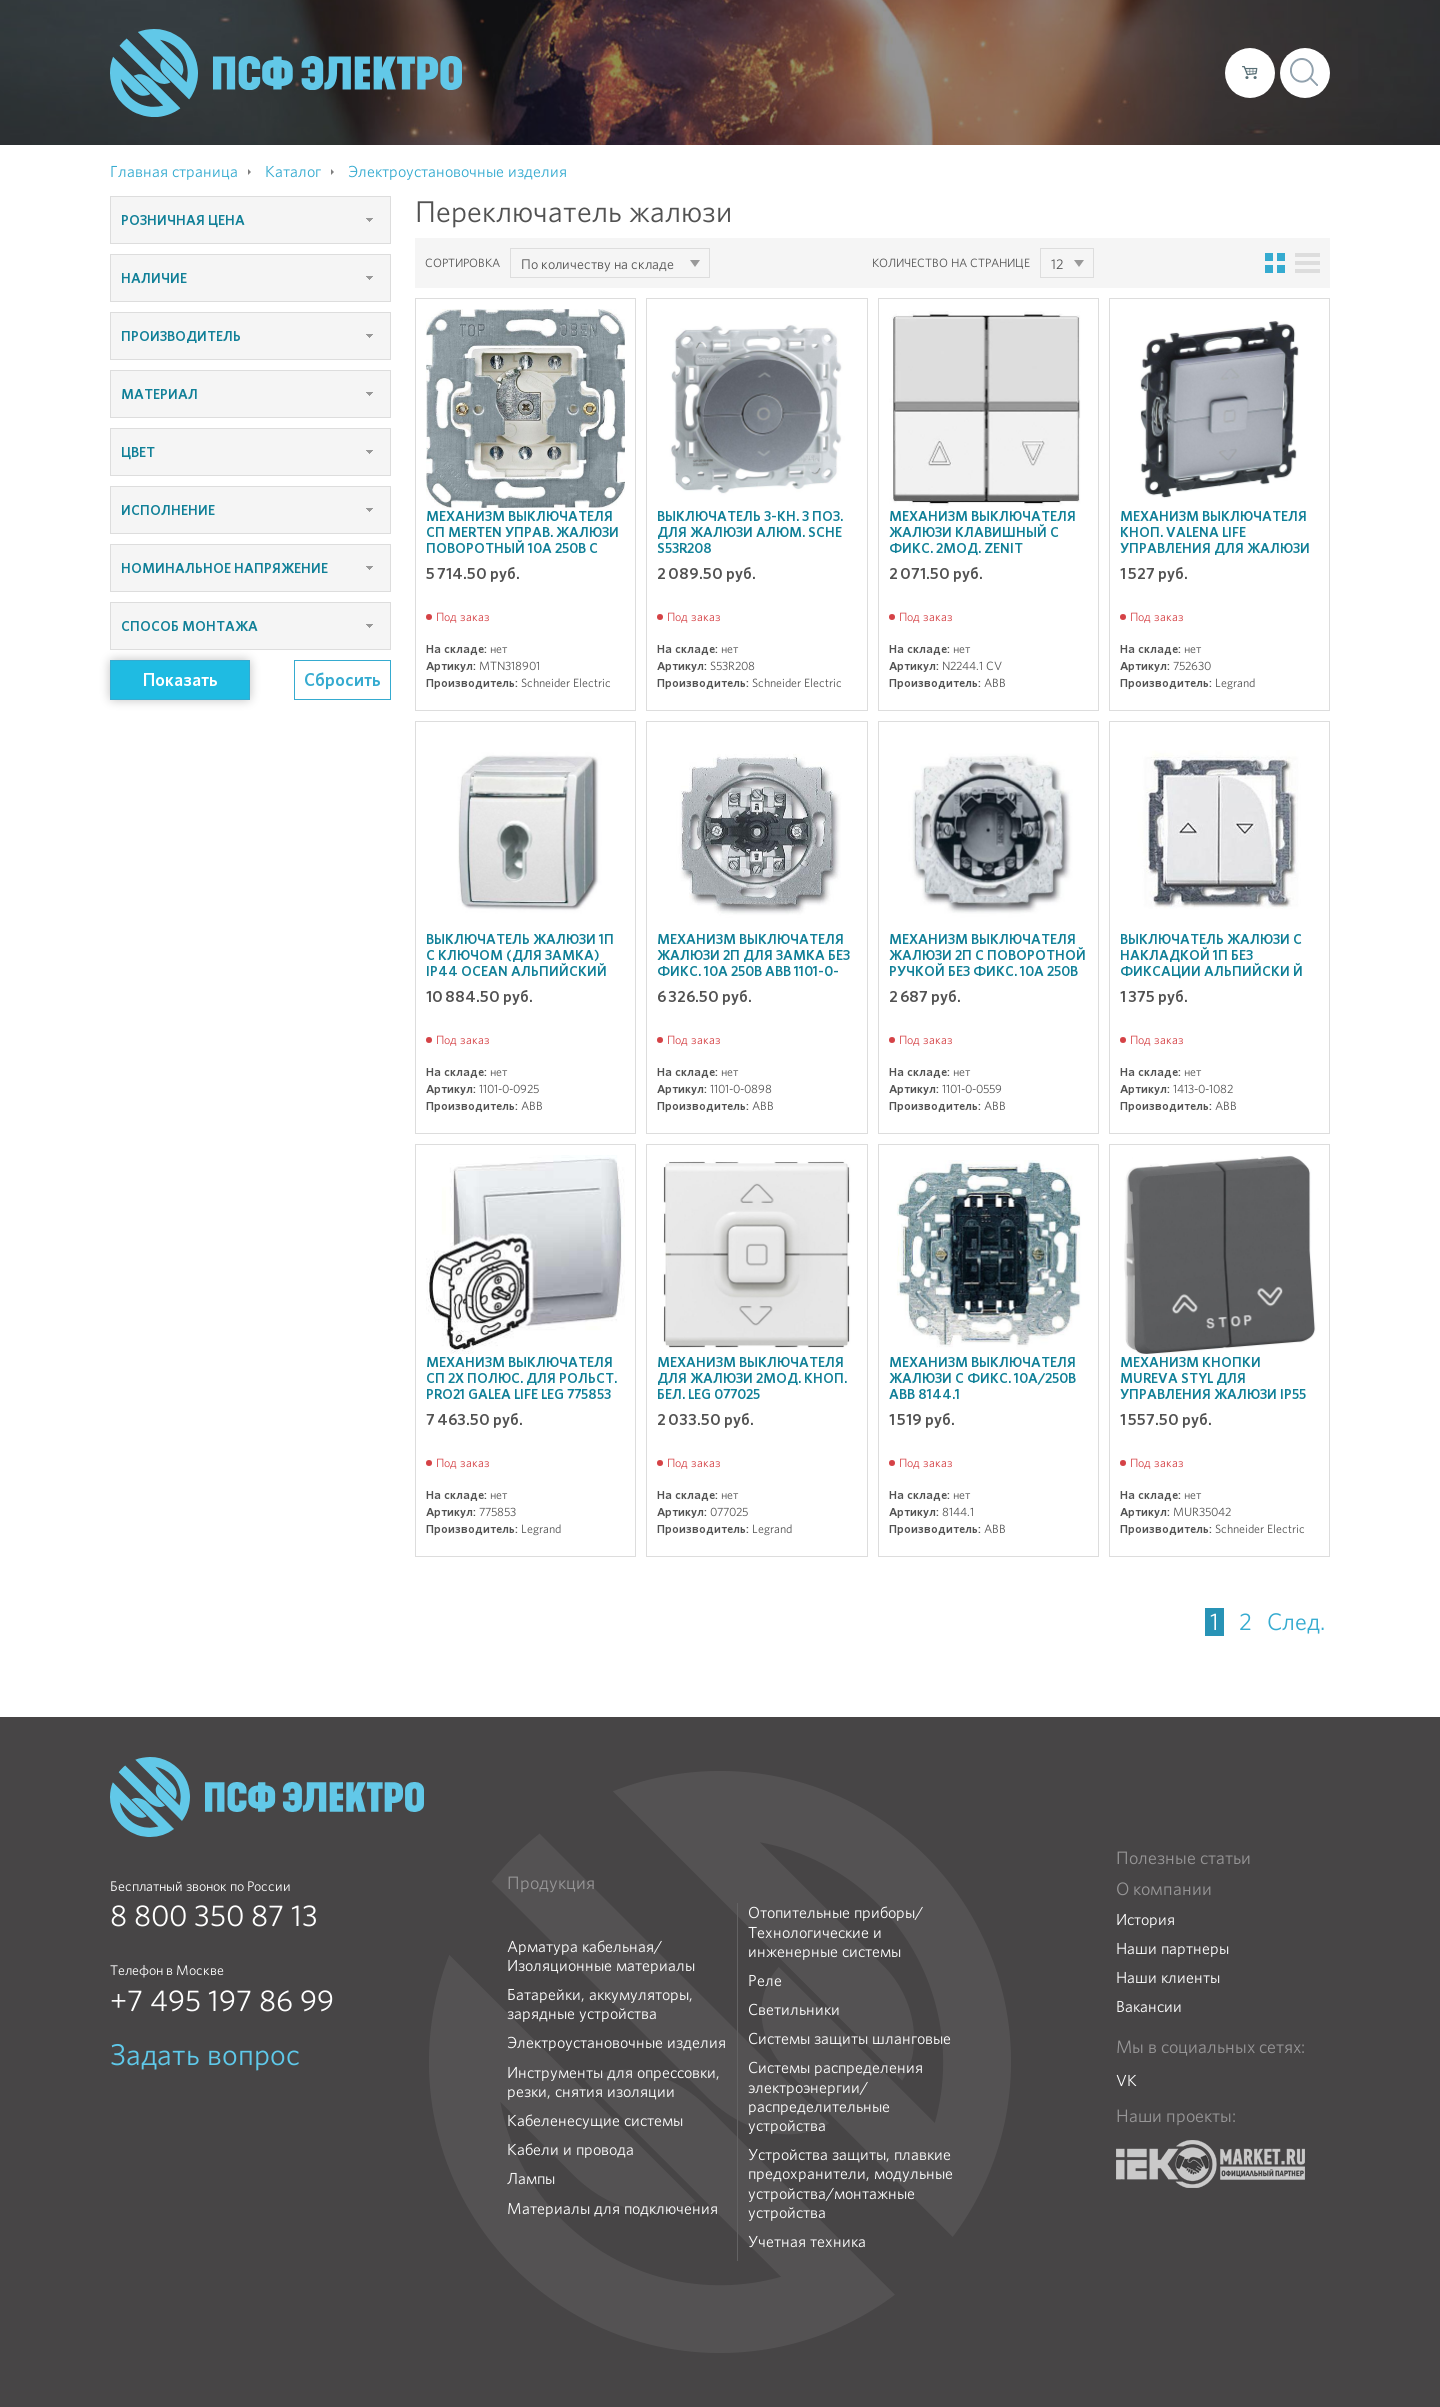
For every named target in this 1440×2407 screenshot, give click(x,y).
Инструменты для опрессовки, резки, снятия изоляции (613, 2082)
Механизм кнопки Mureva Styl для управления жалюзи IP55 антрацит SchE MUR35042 (1213, 1386)
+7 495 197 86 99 (222, 2001)
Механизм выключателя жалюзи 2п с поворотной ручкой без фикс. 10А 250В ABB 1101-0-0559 (987, 963)
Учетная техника (807, 2241)
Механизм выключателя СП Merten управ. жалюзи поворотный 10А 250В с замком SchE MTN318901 (522, 540)
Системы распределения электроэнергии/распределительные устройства (835, 2096)
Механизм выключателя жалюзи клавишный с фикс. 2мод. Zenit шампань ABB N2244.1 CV (982, 540)
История (1145, 1919)
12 (1057, 264)
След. (1296, 1622)
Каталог (923, 72)
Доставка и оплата (1045, 72)
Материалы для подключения (612, 2208)
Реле (765, 1980)
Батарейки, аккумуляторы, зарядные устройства (600, 2004)
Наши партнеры (1172, 1948)
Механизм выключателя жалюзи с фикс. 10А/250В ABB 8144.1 (982, 1378)
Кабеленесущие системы (595, 2120)
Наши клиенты (1168, 1977)
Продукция (551, 1883)
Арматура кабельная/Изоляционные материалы (601, 1956)
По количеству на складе (597, 264)
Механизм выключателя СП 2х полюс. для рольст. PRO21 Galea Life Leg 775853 (521, 1378)
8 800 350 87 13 (214, 1916)
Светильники (794, 2009)
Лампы (531, 2178)
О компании (828, 72)
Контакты (1172, 72)
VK (1126, 2080)
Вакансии (1149, 2006)
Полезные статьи (1183, 1858)
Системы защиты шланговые (849, 2038)
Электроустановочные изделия (616, 2042)
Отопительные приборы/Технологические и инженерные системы (835, 1932)
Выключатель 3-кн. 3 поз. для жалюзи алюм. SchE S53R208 (750, 532)
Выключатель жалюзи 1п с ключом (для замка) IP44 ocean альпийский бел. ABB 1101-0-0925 (520, 963)
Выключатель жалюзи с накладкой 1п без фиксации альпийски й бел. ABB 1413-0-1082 (1211, 963)
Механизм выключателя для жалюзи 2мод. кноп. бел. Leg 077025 (752, 1378)
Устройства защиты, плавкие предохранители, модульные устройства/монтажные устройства (850, 2183)
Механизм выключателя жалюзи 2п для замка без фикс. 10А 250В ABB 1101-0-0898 (753, 963)
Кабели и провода (570, 2149)
